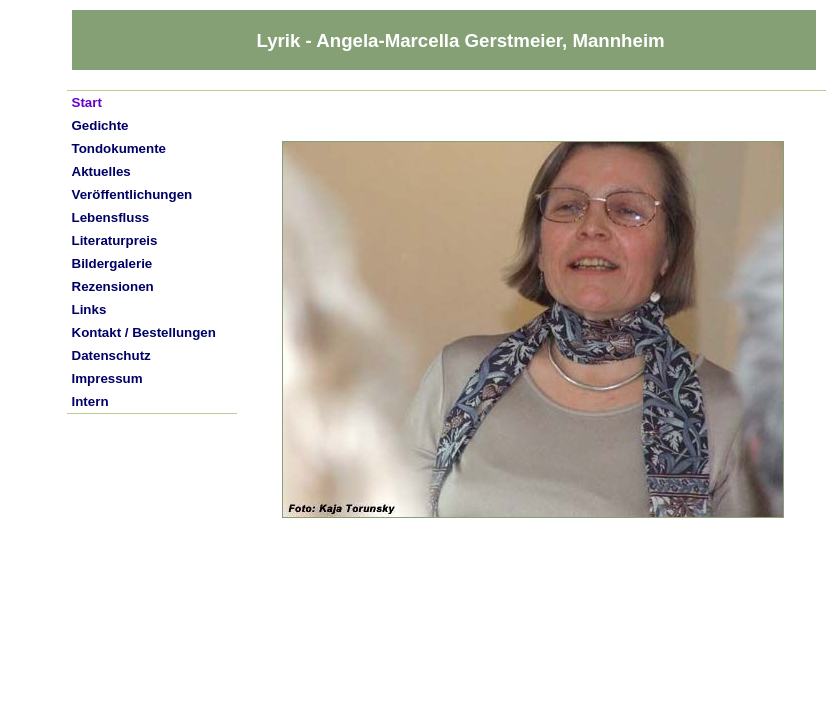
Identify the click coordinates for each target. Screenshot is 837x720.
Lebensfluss (111, 217)
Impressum (107, 378)
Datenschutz (111, 355)
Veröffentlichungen (132, 194)
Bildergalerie (112, 263)
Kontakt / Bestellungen (144, 332)
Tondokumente (119, 148)
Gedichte (100, 125)
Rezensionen (113, 286)
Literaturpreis (115, 240)
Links (89, 309)
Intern (90, 401)
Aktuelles (101, 171)
